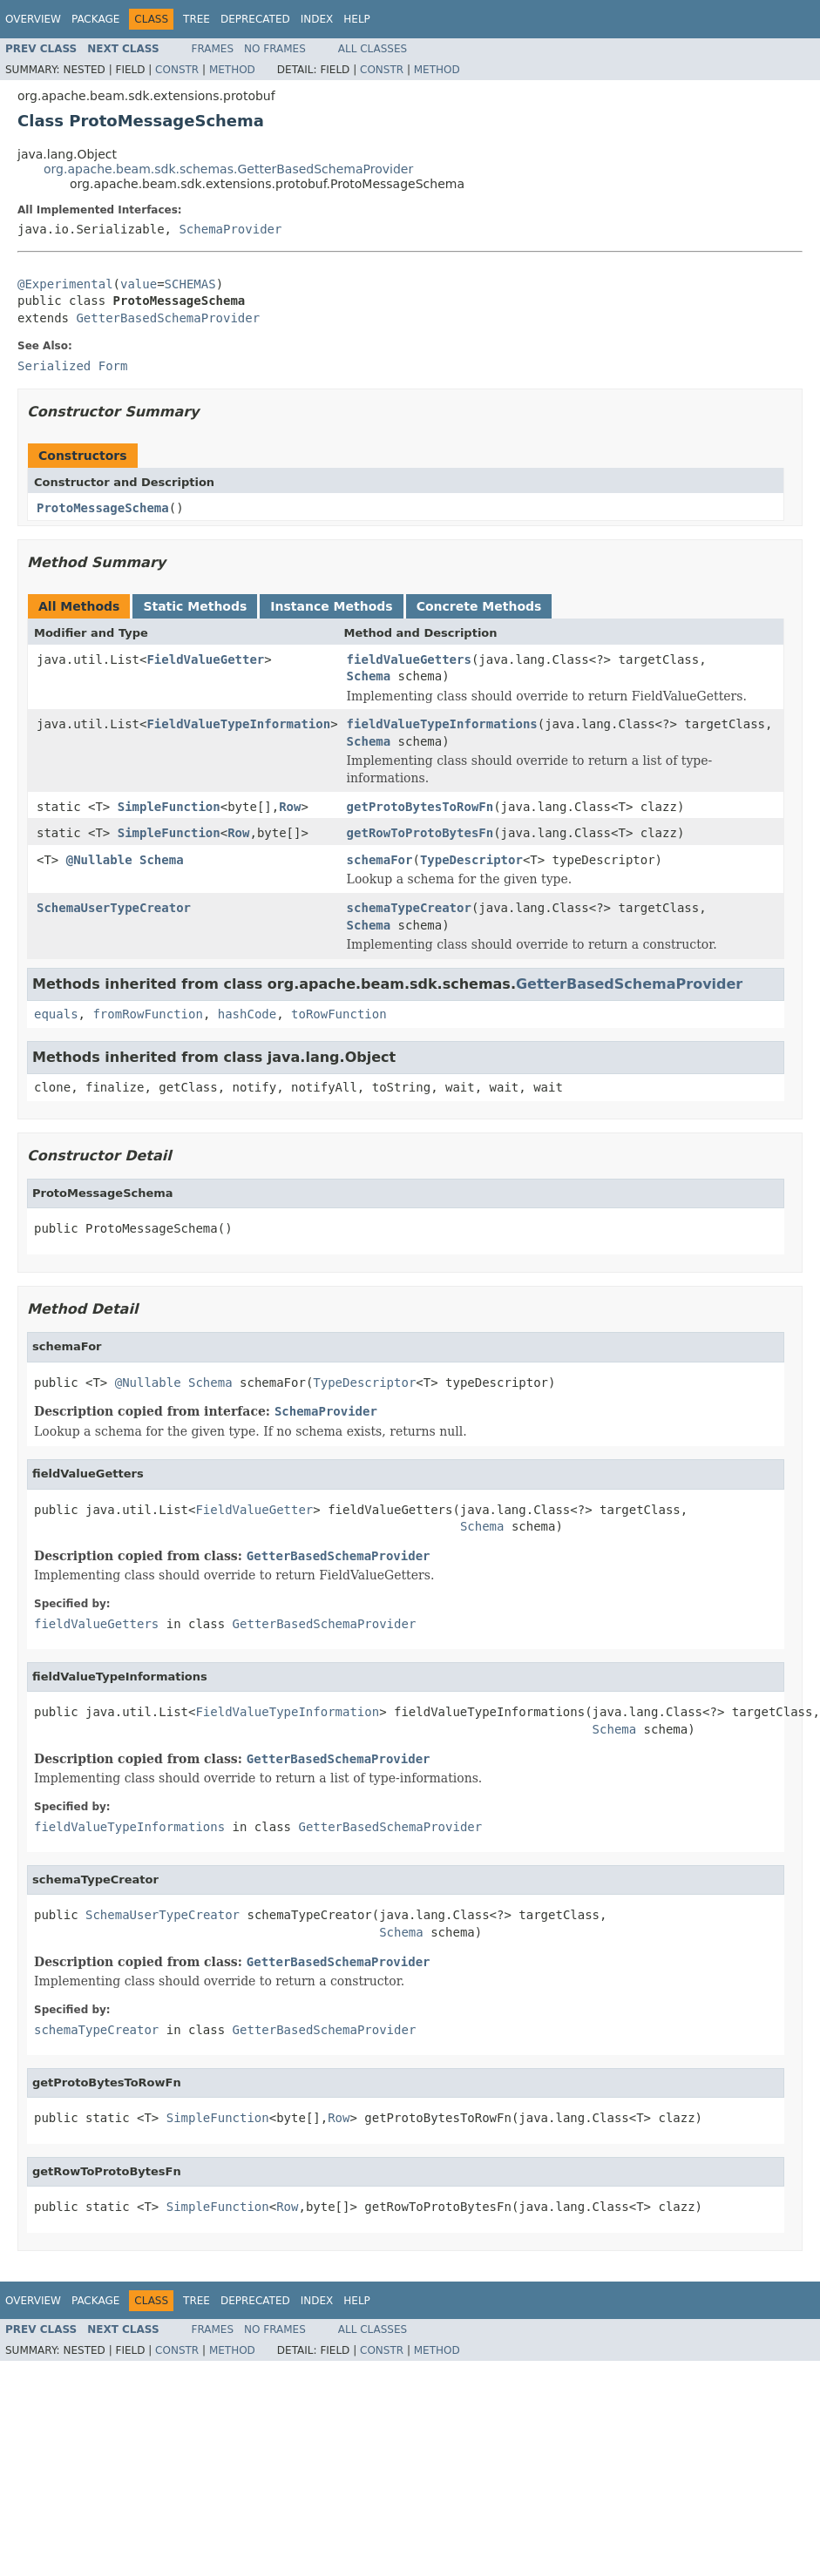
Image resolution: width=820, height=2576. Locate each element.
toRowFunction (339, 1014)
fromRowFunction (147, 1014)
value (138, 284)
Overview (33, 19)
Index (317, 19)
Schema (369, 676)
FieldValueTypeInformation (238, 724)
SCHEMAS (190, 284)
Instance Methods (331, 606)
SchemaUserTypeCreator (114, 908)
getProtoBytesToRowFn (420, 807)
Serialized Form (72, 366)
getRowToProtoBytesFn (420, 833)
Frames (213, 49)
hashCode (247, 1014)
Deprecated (255, 19)
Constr (177, 70)
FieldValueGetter (205, 659)
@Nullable (99, 860)
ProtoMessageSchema (103, 508)
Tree (196, 19)
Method (232, 70)
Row (290, 807)
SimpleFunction (169, 807)
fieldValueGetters (409, 659)
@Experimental (65, 284)
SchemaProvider (230, 229)
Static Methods (195, 606)
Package (95, 19)
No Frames (275, 49)
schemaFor (380, 860)
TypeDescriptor (471, 860)
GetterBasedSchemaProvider (168, 318)
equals (56, 1014)
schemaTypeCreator (409, 908)
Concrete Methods (479, 606)
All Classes (372, 49)
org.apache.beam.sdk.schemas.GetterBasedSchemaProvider (228, 169)
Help (356, 19)
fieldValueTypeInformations (442, 724)
